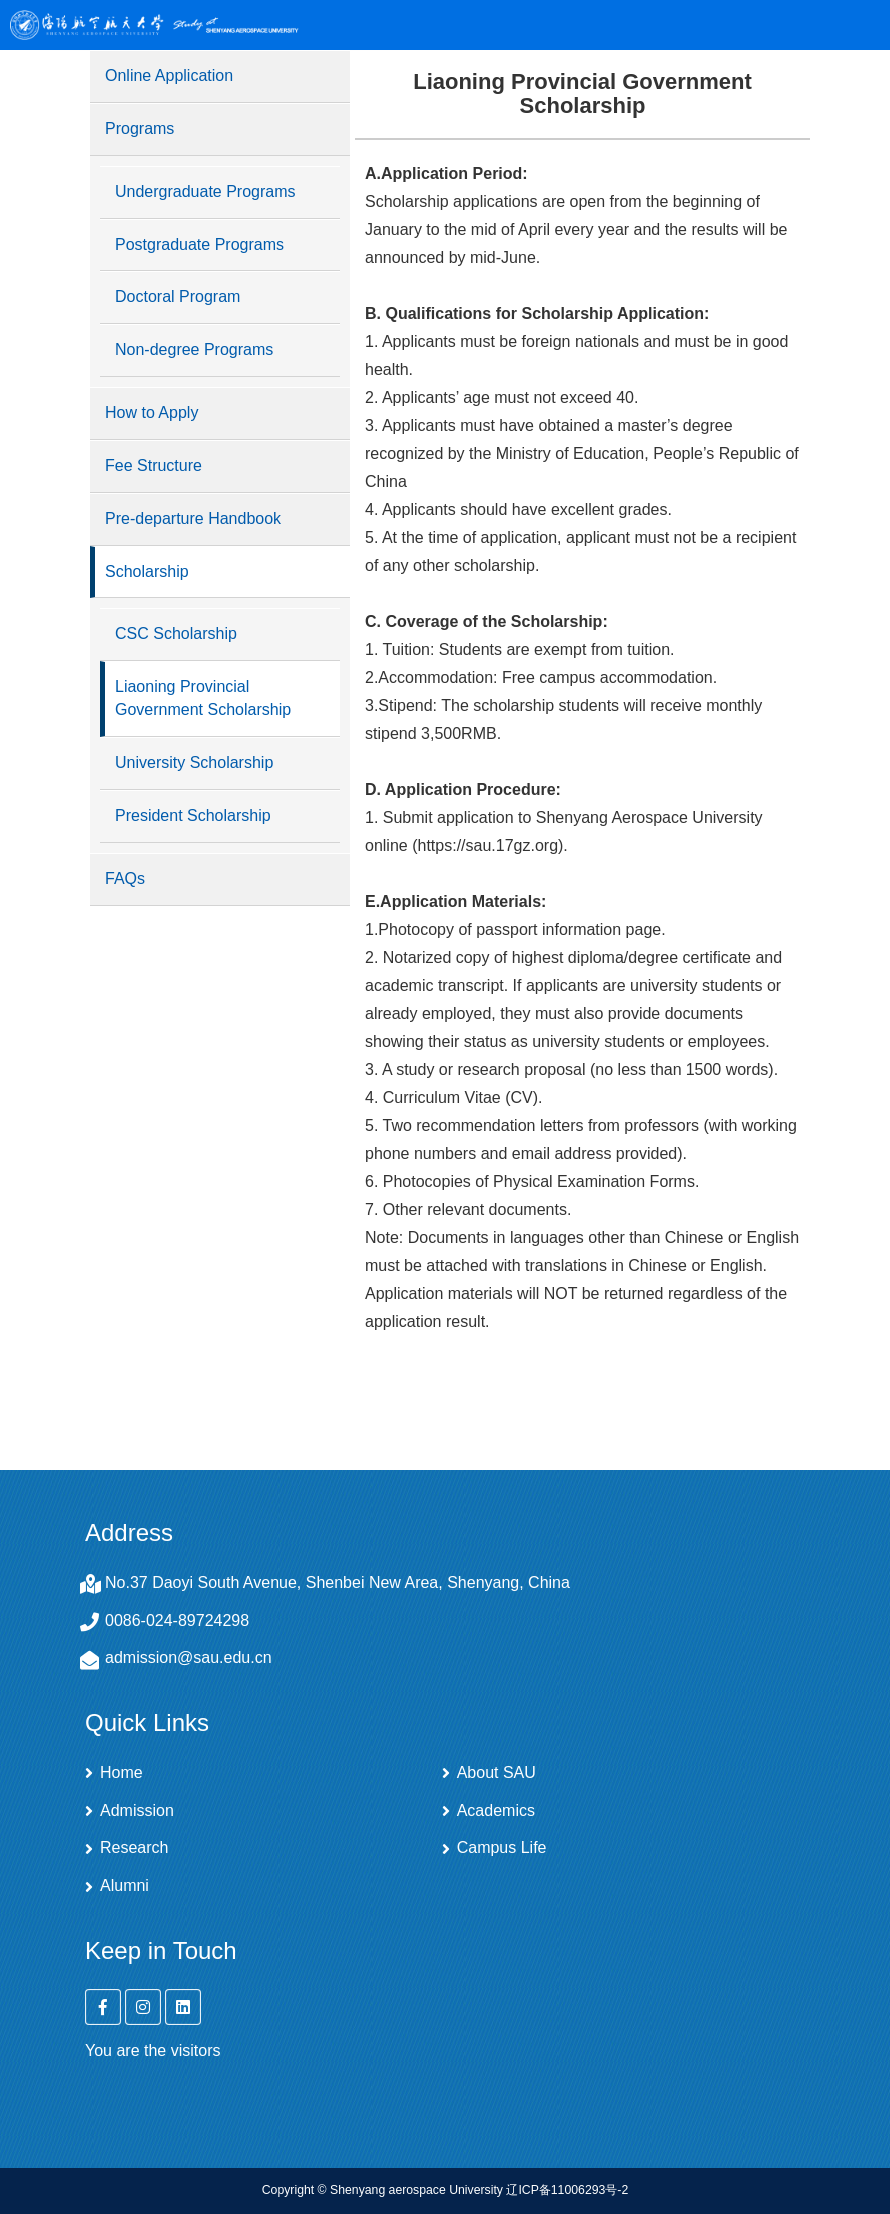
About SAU (496, 1773)
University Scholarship (194, 762)
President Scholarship (193, 815)
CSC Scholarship (176, 633)
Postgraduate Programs (199, 244)
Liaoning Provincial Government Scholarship (203, 698)
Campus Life (502, 1848)
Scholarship (147, 571)
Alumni (124, 1886)
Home (121, 1773)
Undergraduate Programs (205, 191)
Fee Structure (153, 465)
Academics (496, 1811)
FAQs (125, 878)
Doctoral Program (177, 296)
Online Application (169, 75)
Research (134, 1848)
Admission (137, 1811)
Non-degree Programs (194, 349)
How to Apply (151, 412)
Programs (139, 128)
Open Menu (855, 25)
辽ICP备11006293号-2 (567, 2190)
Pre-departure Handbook (193, 518)
